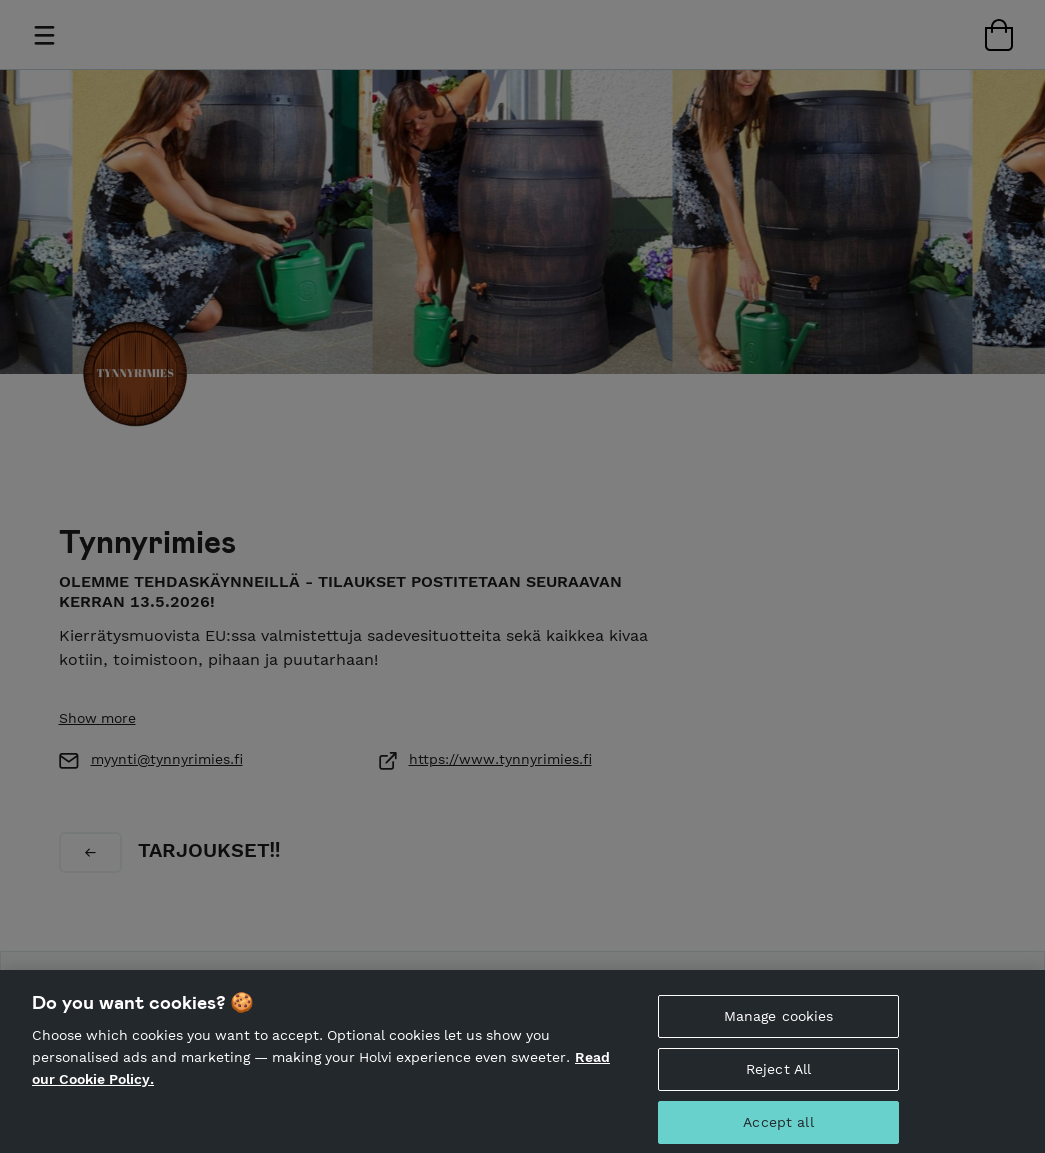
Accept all (778, 1128)
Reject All (778, 1075)
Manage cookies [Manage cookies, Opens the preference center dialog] (779, 1022)
